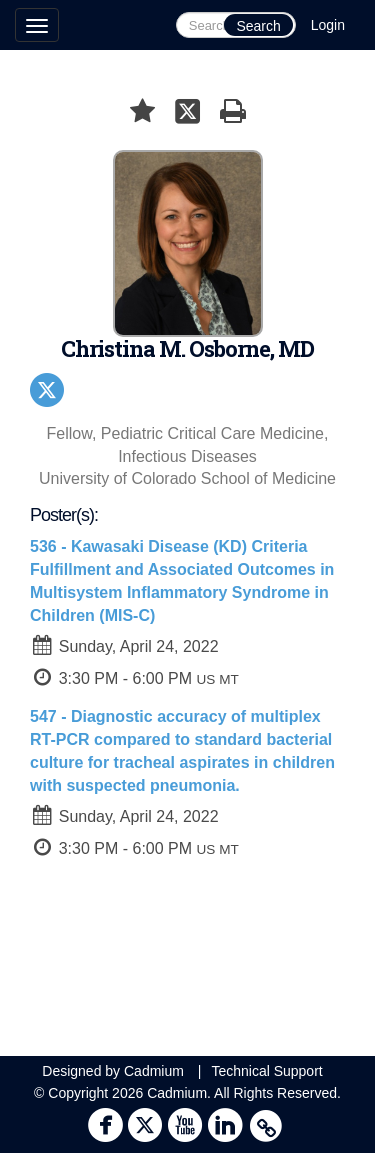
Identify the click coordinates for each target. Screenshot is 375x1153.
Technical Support (266, 1071)
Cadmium (154, 1071)
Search (258, 26)
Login (328, 25)
